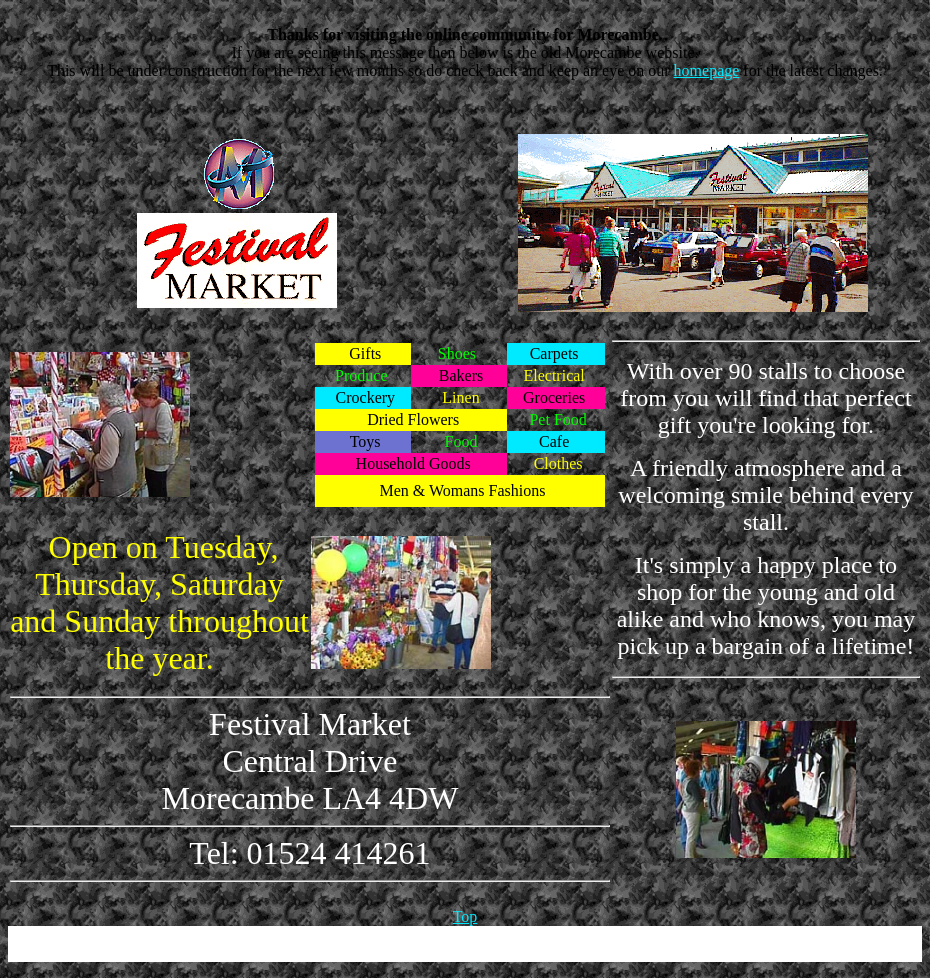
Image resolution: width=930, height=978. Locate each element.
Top (465, 916)
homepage (707, 70)
